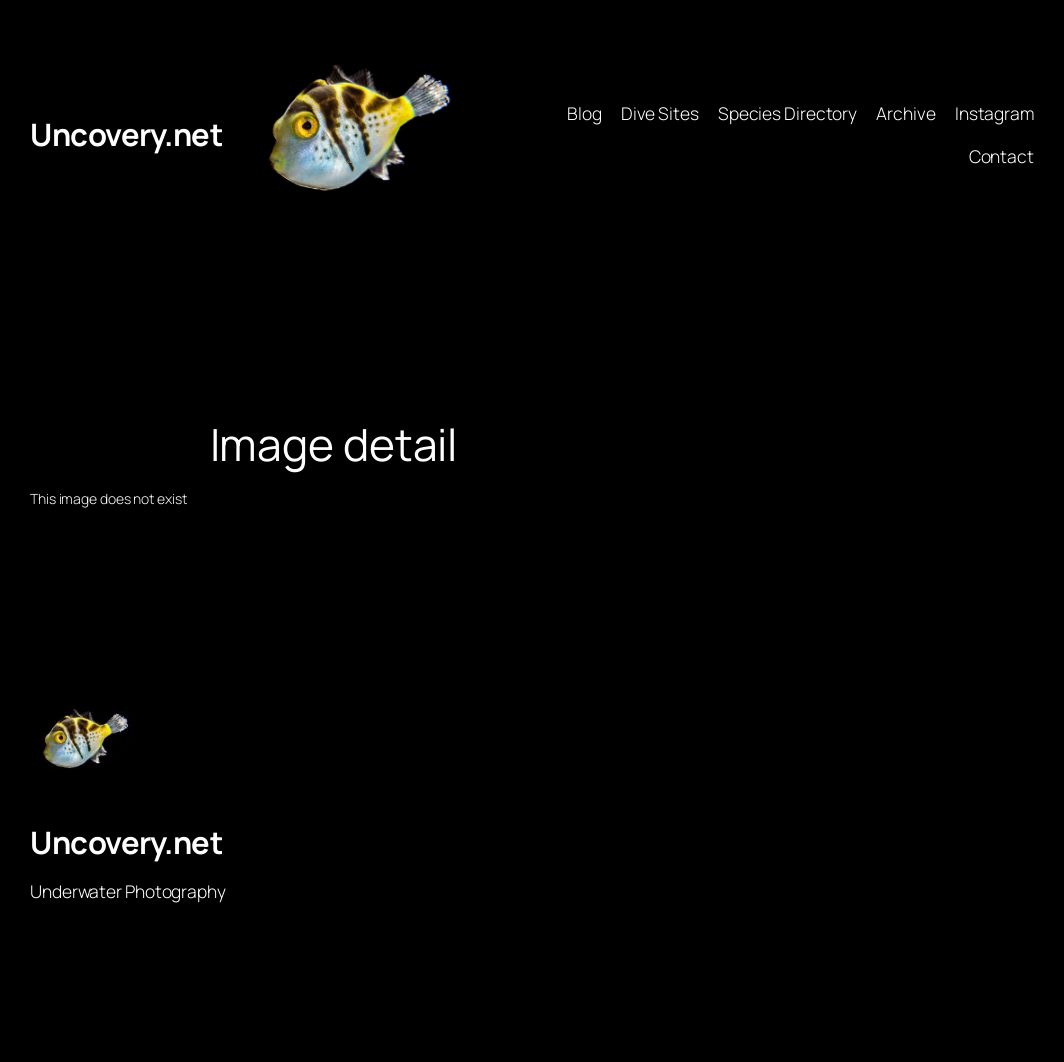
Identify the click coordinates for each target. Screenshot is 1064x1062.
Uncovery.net (126, 134)
